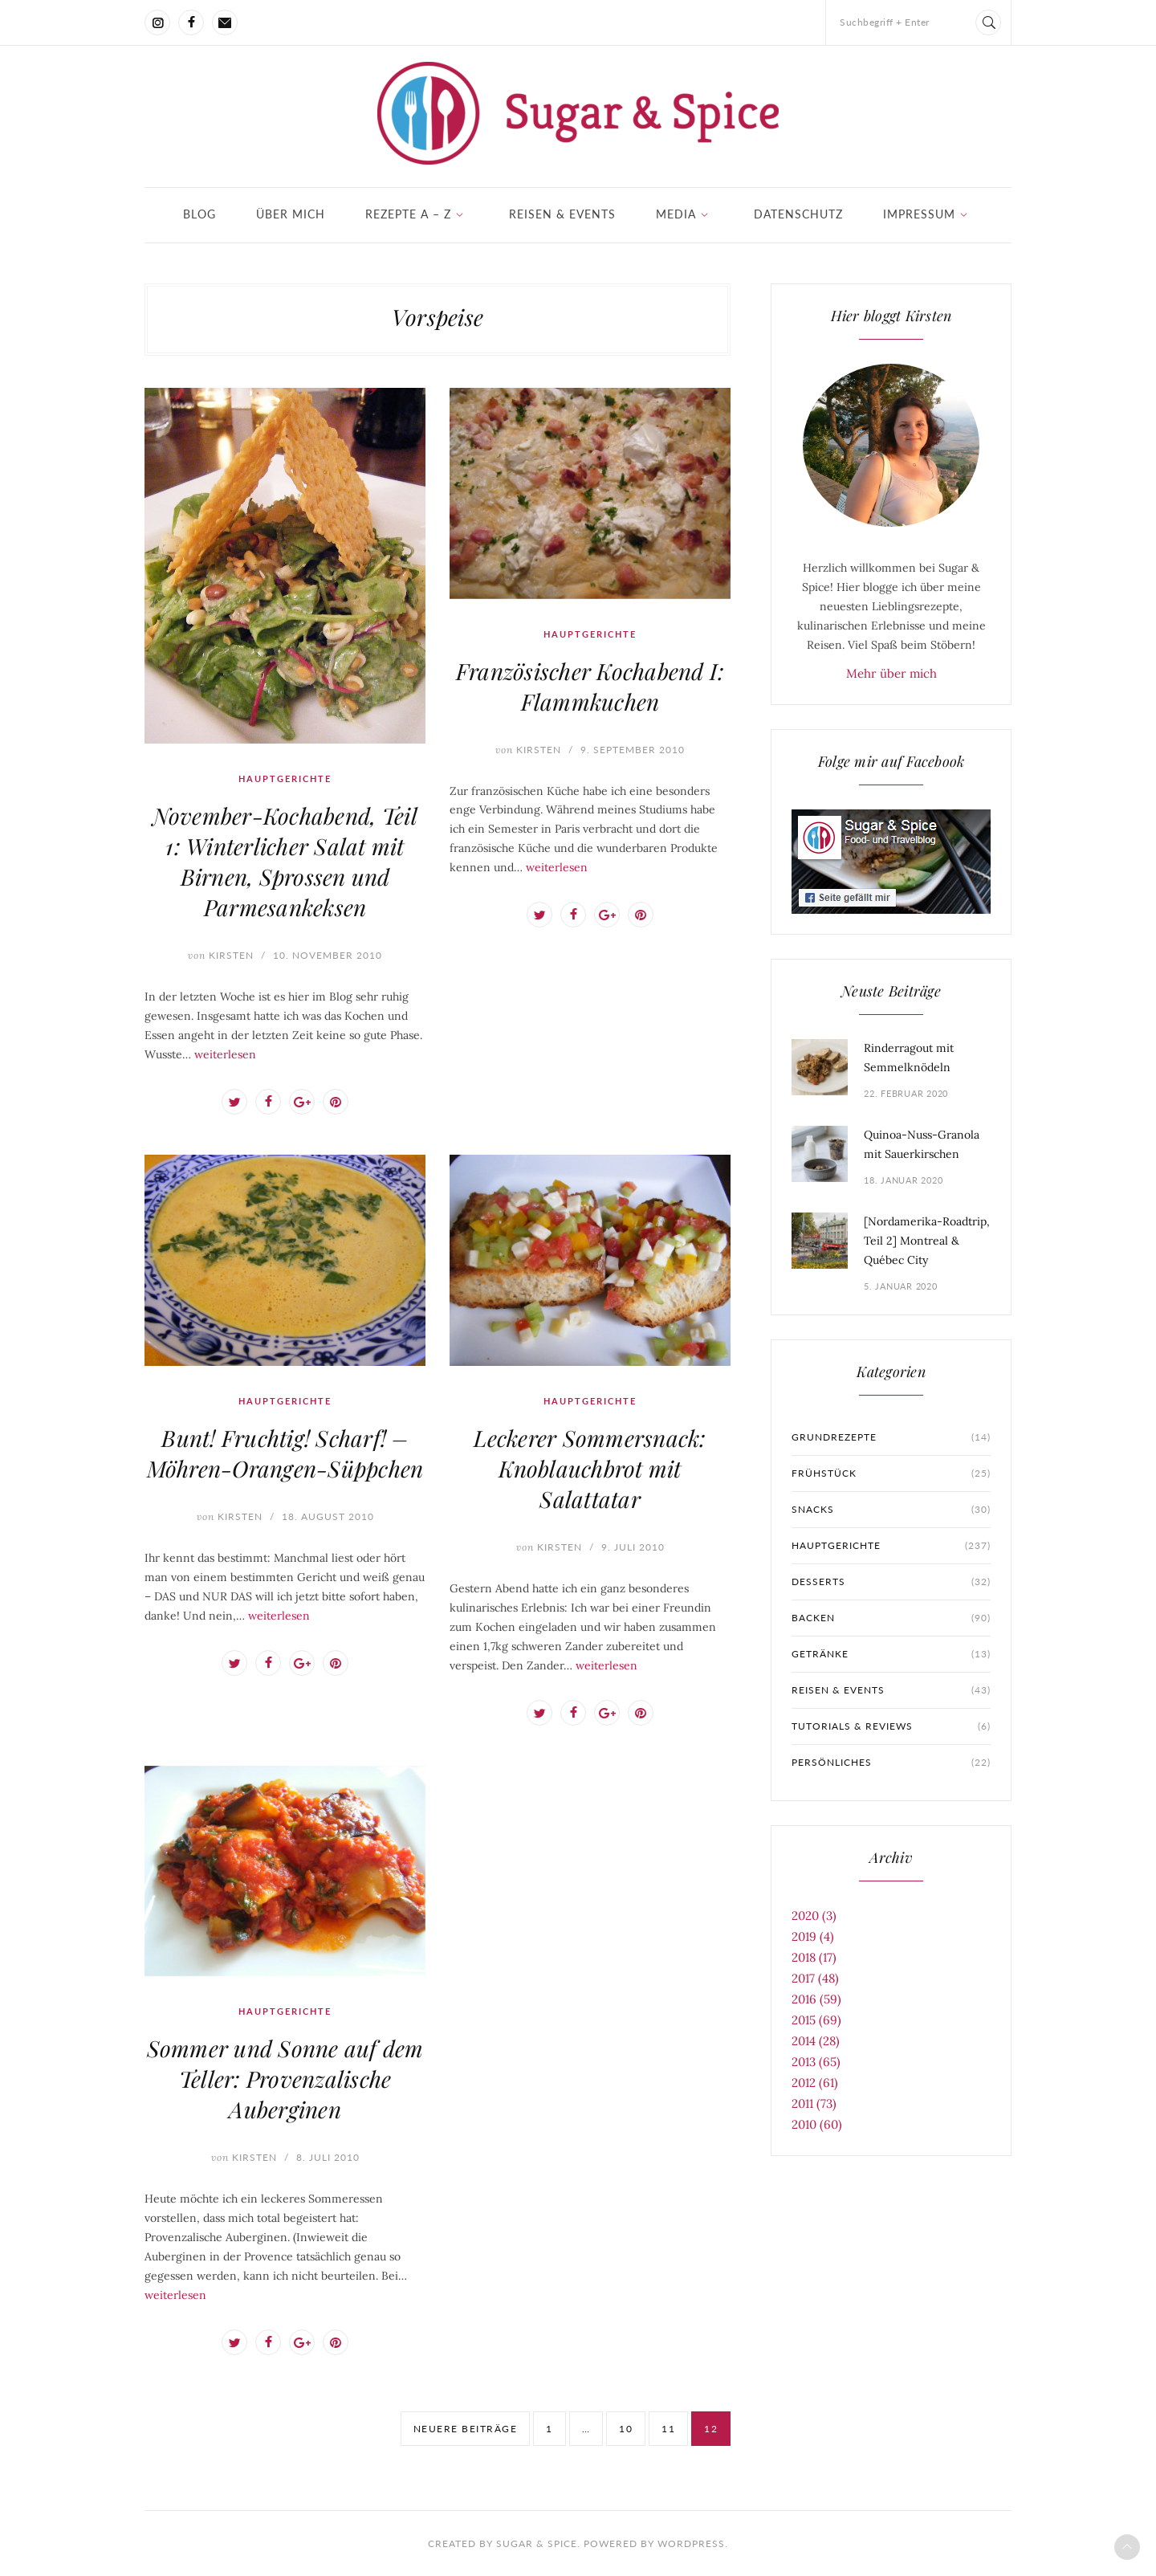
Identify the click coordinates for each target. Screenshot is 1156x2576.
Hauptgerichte (285, 778)
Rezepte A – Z (408, 214)
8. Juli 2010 (328, 2157)
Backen (891, 1618)
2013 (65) (816, 2061)
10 (626, 2429)
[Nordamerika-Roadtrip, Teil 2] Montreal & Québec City (927, 1240)
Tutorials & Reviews (891, 1726)
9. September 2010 (632, 750)
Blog (199, 214)
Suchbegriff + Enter (885, 22)
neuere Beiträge (465, 2429)
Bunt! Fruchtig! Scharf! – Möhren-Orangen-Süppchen (285, 1453)
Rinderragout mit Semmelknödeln (909, 1057)
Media (676, 214)
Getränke (891, 1654)
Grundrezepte (891, 1437)
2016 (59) (816, 1999)
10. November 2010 (327, 955)
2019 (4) (813, 1936)
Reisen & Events (562, 214)
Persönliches (891, 1762)
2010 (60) (817, 2124)
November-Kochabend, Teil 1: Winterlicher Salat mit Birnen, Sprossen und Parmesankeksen (285, 861)
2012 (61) (815, 2082)
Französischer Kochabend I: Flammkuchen (590, 686)
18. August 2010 (328, 1516)
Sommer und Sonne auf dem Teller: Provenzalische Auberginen (285, 2078)
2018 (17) (814, 1957)
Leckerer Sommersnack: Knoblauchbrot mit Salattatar (590, 1468)
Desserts (891, 1582)
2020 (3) (814, 1915)
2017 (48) (815, 1978)
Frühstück (891, 1473)
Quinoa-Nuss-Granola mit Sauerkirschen (921, 1144)
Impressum (919, 214)
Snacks (891, 1509)
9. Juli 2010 (633, 1547)
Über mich (290, 214)
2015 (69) (816, 2020)
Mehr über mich (891, 673)
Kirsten (221, 955)
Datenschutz (798, 214)
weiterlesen (225, 1054)
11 (668, 2429)
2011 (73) (814, 2103)
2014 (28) (816, 2040)
